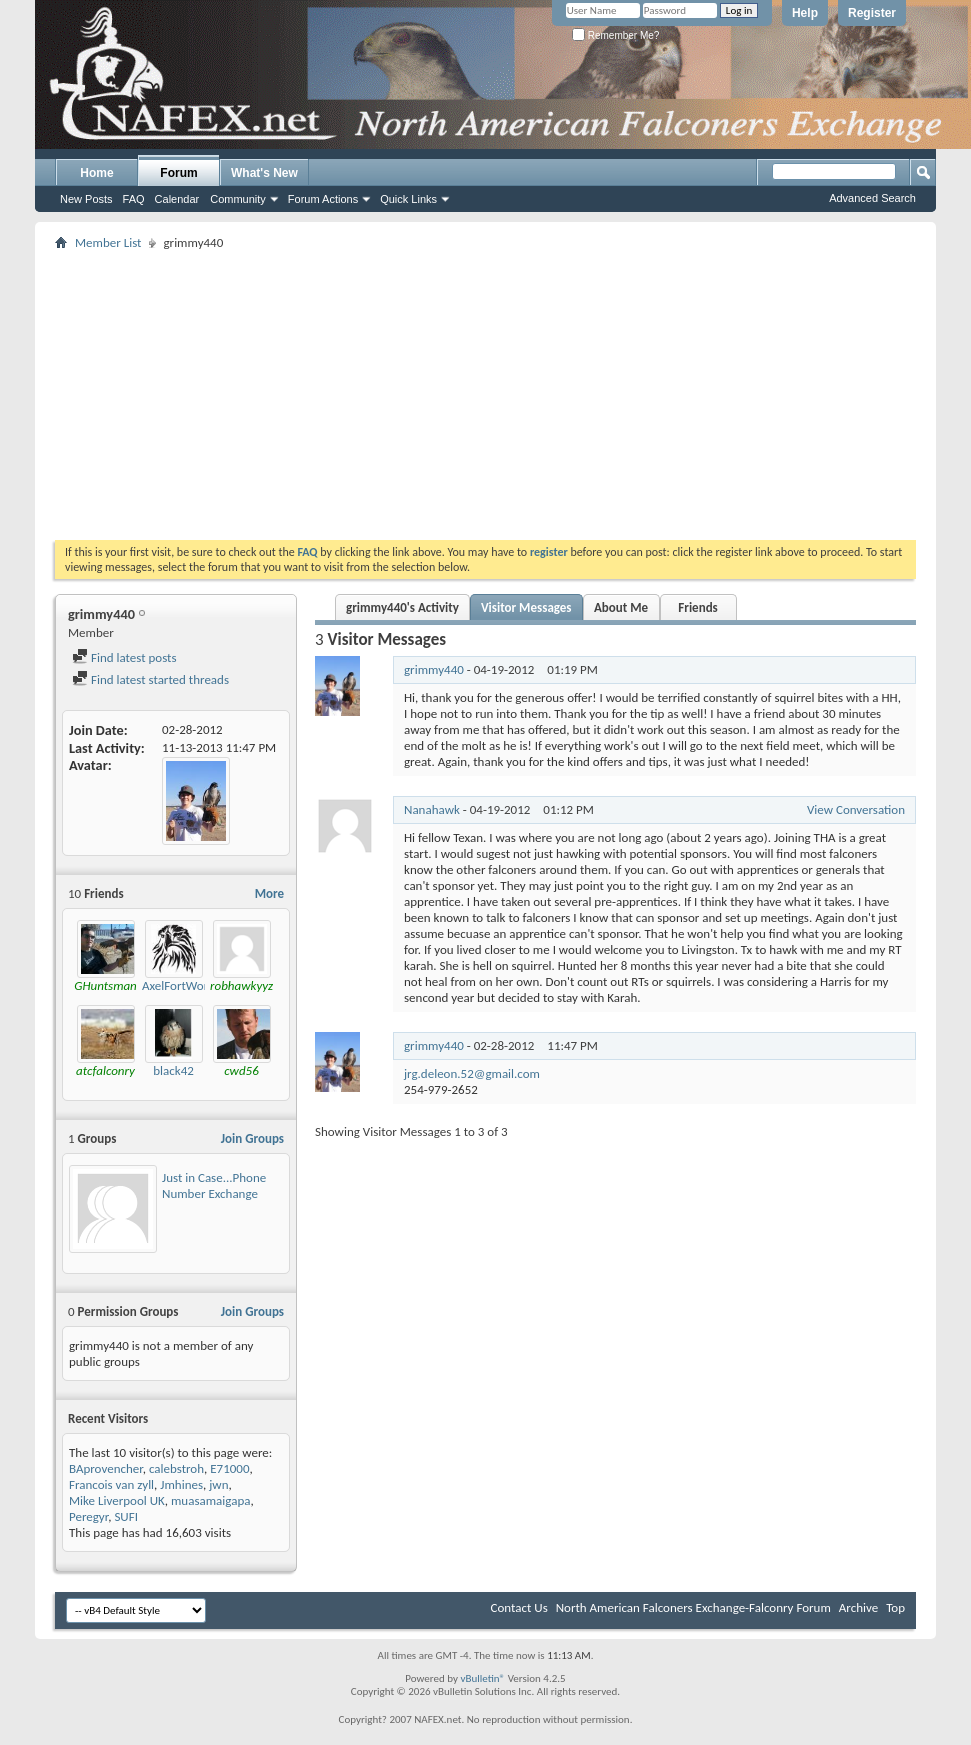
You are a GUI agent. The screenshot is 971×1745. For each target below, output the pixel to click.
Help (805, 13)
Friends (697, 607)
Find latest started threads (150, 679)
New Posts (86, 199)
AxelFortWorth (180, 985)
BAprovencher (106, 1468)
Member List (108, 242)
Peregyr (88, 1516)
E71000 (229, 1468)
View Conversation (856, 809)
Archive (858, 1607)
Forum (178, 173)
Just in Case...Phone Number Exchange (214, 1185)
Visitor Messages (526, 607)
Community (238, 199)
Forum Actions (323, 199)
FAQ (134, 199)
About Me (621, 607)
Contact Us (519, 1607)
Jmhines (181, 1484)
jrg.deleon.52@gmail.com (472, 1073)
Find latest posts (124, 657)
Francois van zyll (111, 1484)
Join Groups (252, 1138)
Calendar (177, 199)
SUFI (126, 1516)
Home (96, 173)
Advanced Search (872, 198)
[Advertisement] (486, 395)
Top (895, 1607)
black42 (173, 1070)
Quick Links (408, 199)
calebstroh (176, 1468)
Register (872, 13)
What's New (264, 173)
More (269, 893)
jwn (218, 1484)
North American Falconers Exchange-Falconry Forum (693, 1607)
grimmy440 (434, 669)
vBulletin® (482, 1678)
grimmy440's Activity (402, 607)
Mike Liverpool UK (117, 1500)
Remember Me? (615, 35)
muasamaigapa (211, 1500)
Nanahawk (432, 809)
